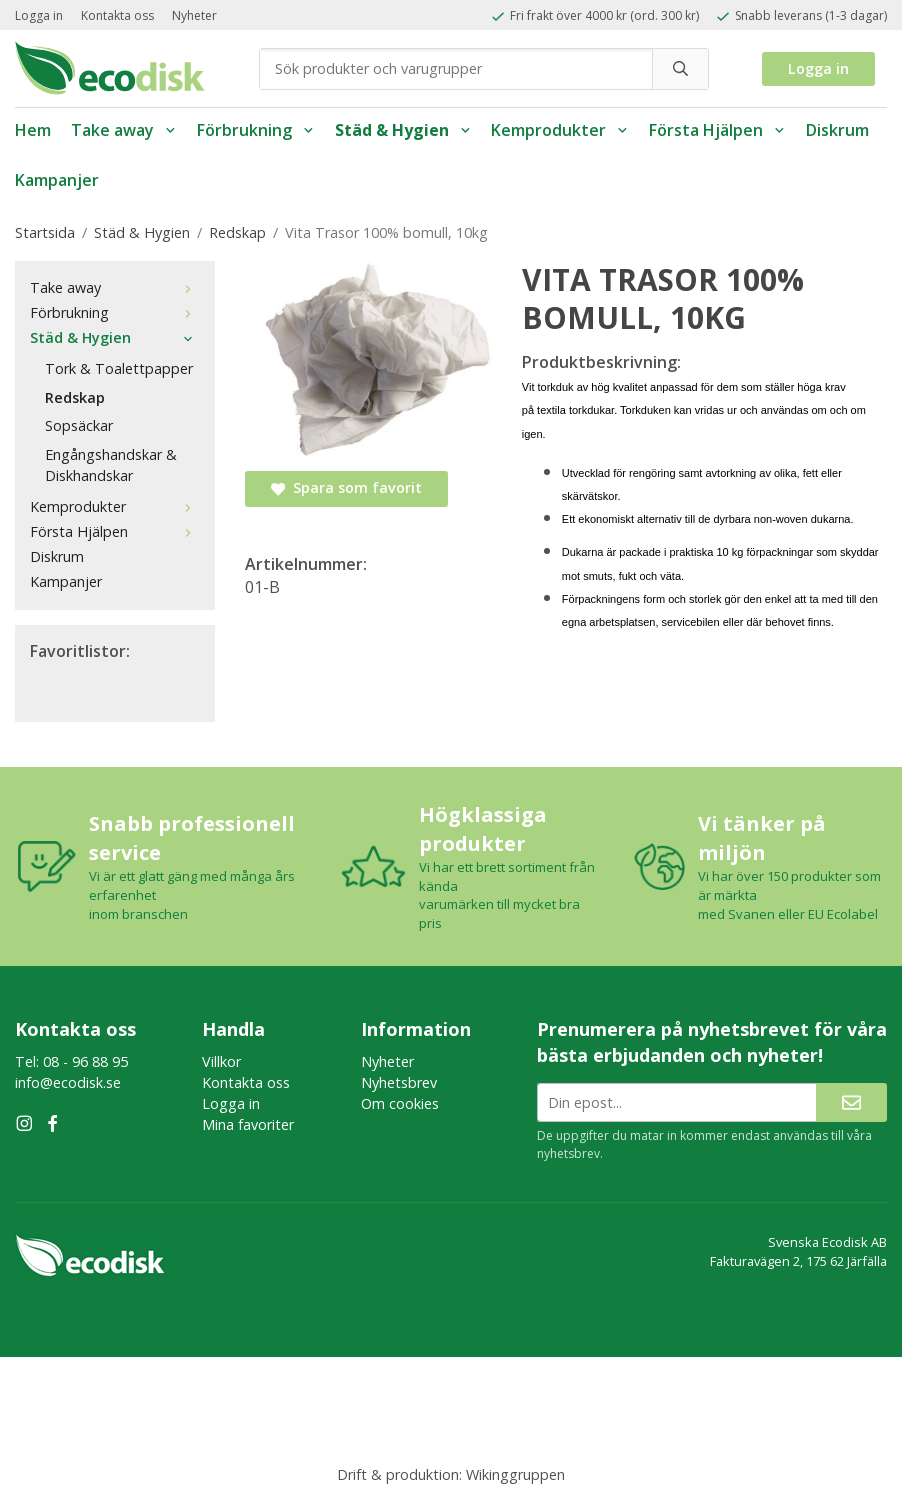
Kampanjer (57, 180)
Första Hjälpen (717, 130)
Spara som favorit (346, 487)
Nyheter (194, 15)
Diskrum (837, 130)
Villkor (221, 1061)
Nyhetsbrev (399, 1082)
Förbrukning (256, 130)
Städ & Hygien (403, 130)
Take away (124, 130)
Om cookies (400, 1103)
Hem (33, 130)
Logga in (39, 15)
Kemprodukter (560, 130)
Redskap (75, 397)
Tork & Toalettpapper (119, 368)
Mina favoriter (248, 1124)
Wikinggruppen (515, 1474)
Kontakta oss (117, 15)
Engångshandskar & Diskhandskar (111, 465)
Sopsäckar (79, 425)
